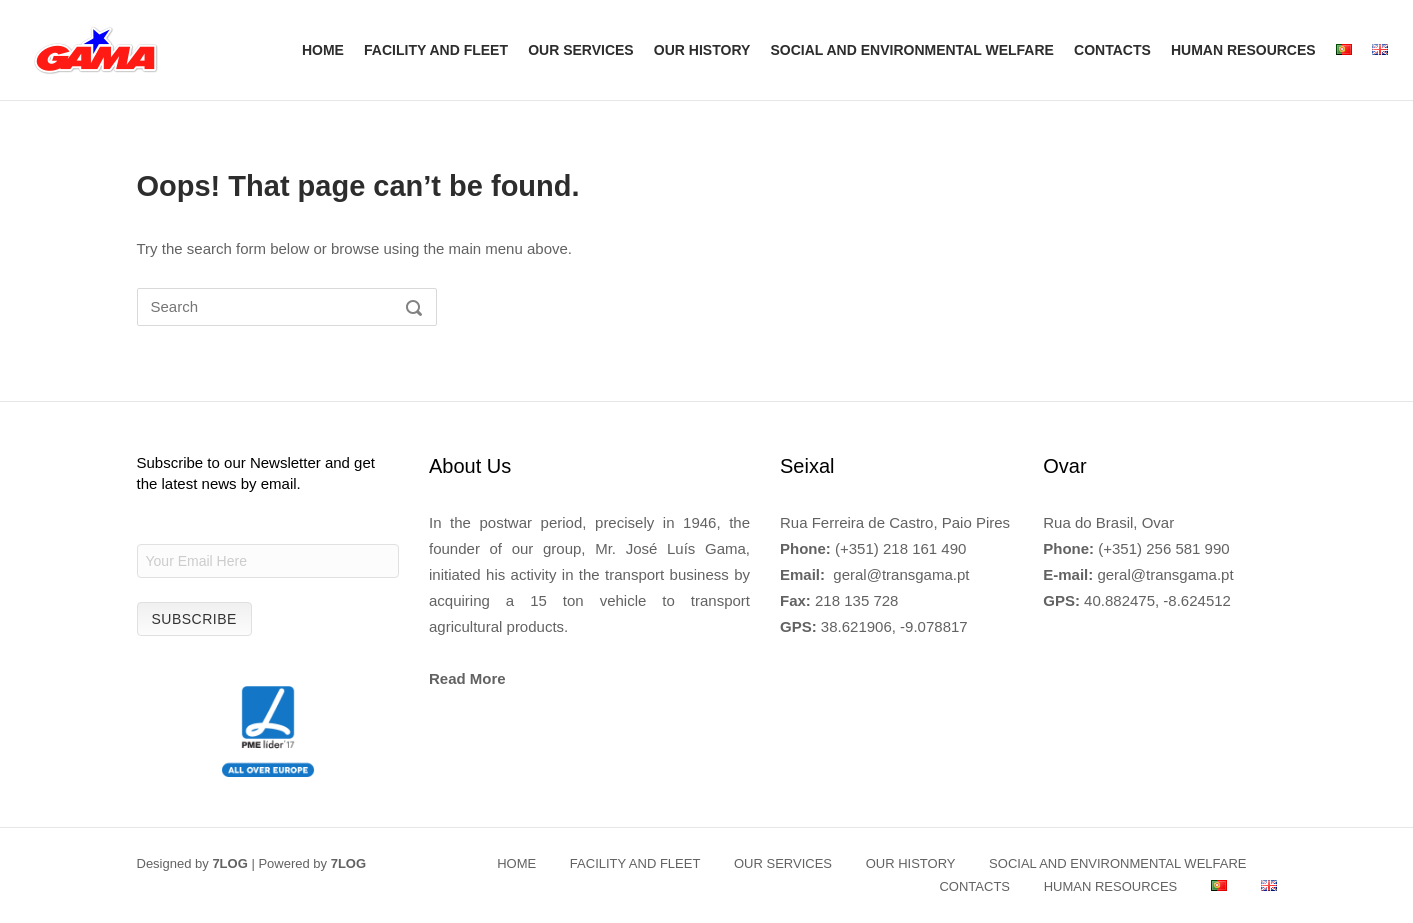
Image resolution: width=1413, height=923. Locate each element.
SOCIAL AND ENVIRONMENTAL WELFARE (912, 50)
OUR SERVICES (581, 50)
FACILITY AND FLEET (436, 50)
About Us (470, 466)
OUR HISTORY (702, 50)
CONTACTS (1112, 50)
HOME (323, 50)
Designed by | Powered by (252, 863)
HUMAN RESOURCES (1243, 50)
